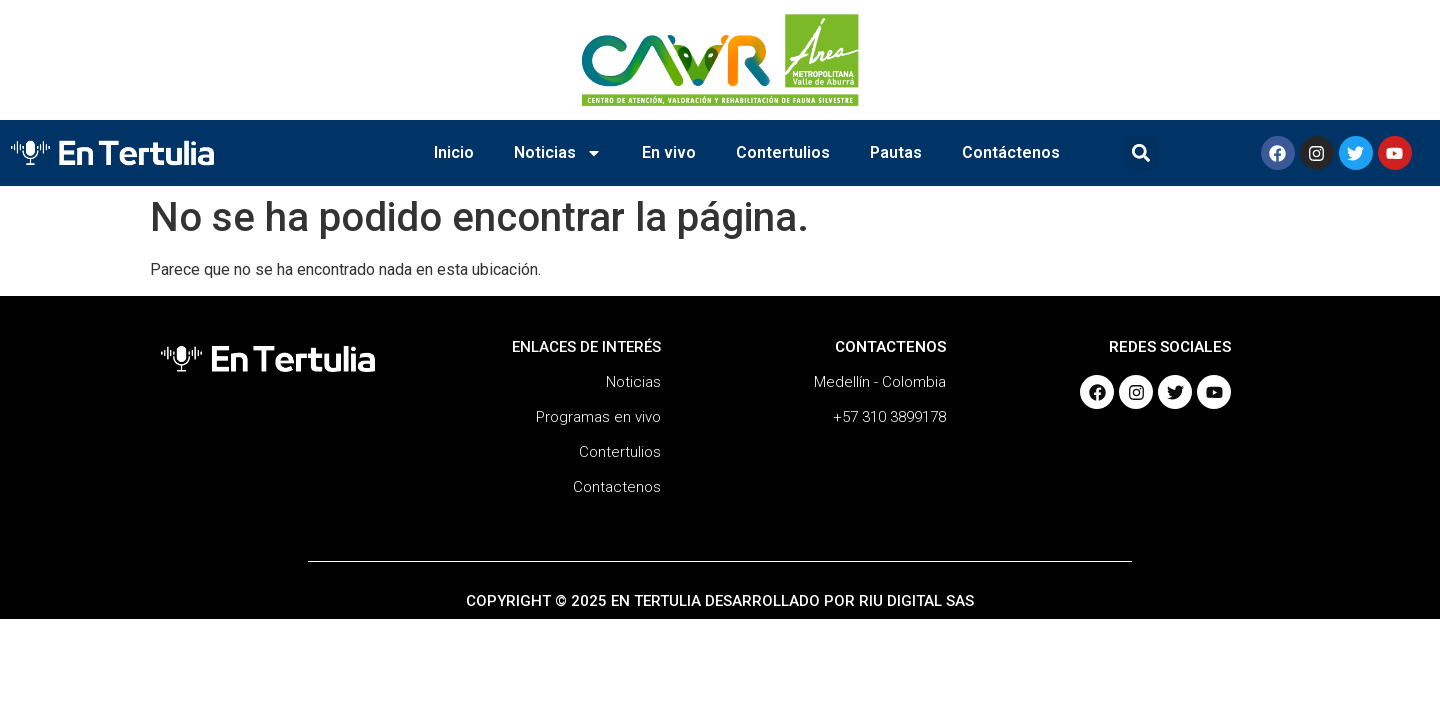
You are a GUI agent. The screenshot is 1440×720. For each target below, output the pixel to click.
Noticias (558, 153)
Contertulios (783, 152)
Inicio (454, 152)
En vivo (669, 152)
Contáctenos (1011, 152)
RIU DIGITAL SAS (916, 601)
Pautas (896, 152)
